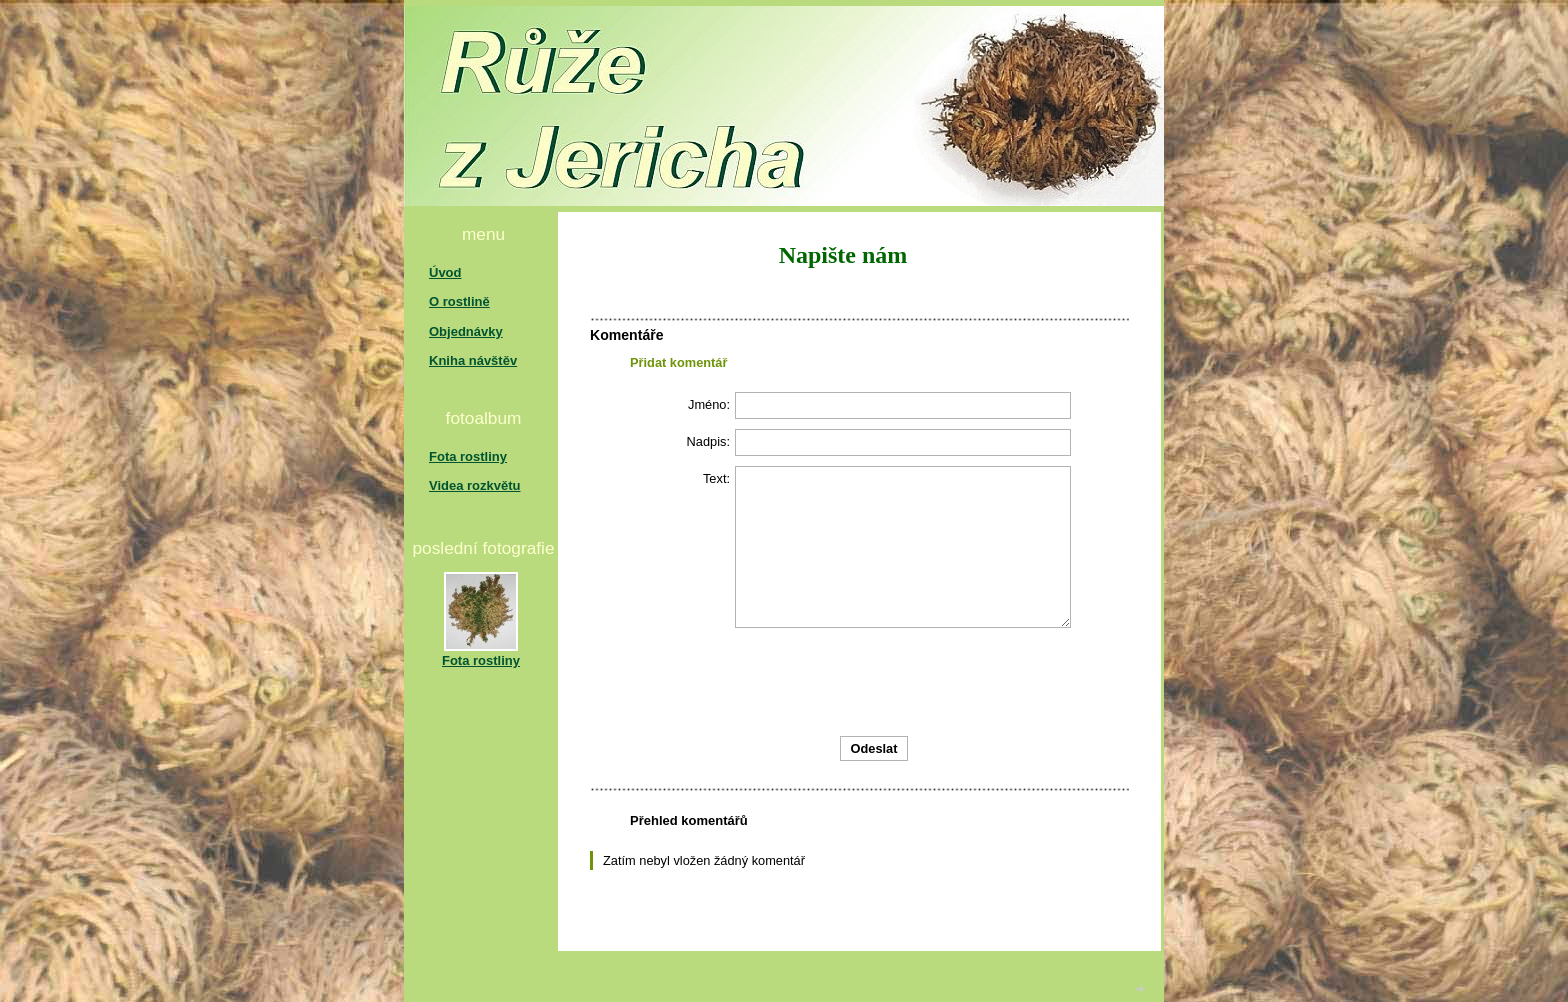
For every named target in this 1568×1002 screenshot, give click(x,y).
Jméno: (709, 404)
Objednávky (466, 331)
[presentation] (982, 682)
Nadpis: (708, 441)
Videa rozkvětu (475, 485)
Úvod (445, 272)
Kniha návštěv (473, 360)
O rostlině (459, 301)
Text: (716, 478)
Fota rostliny (468, 456)
